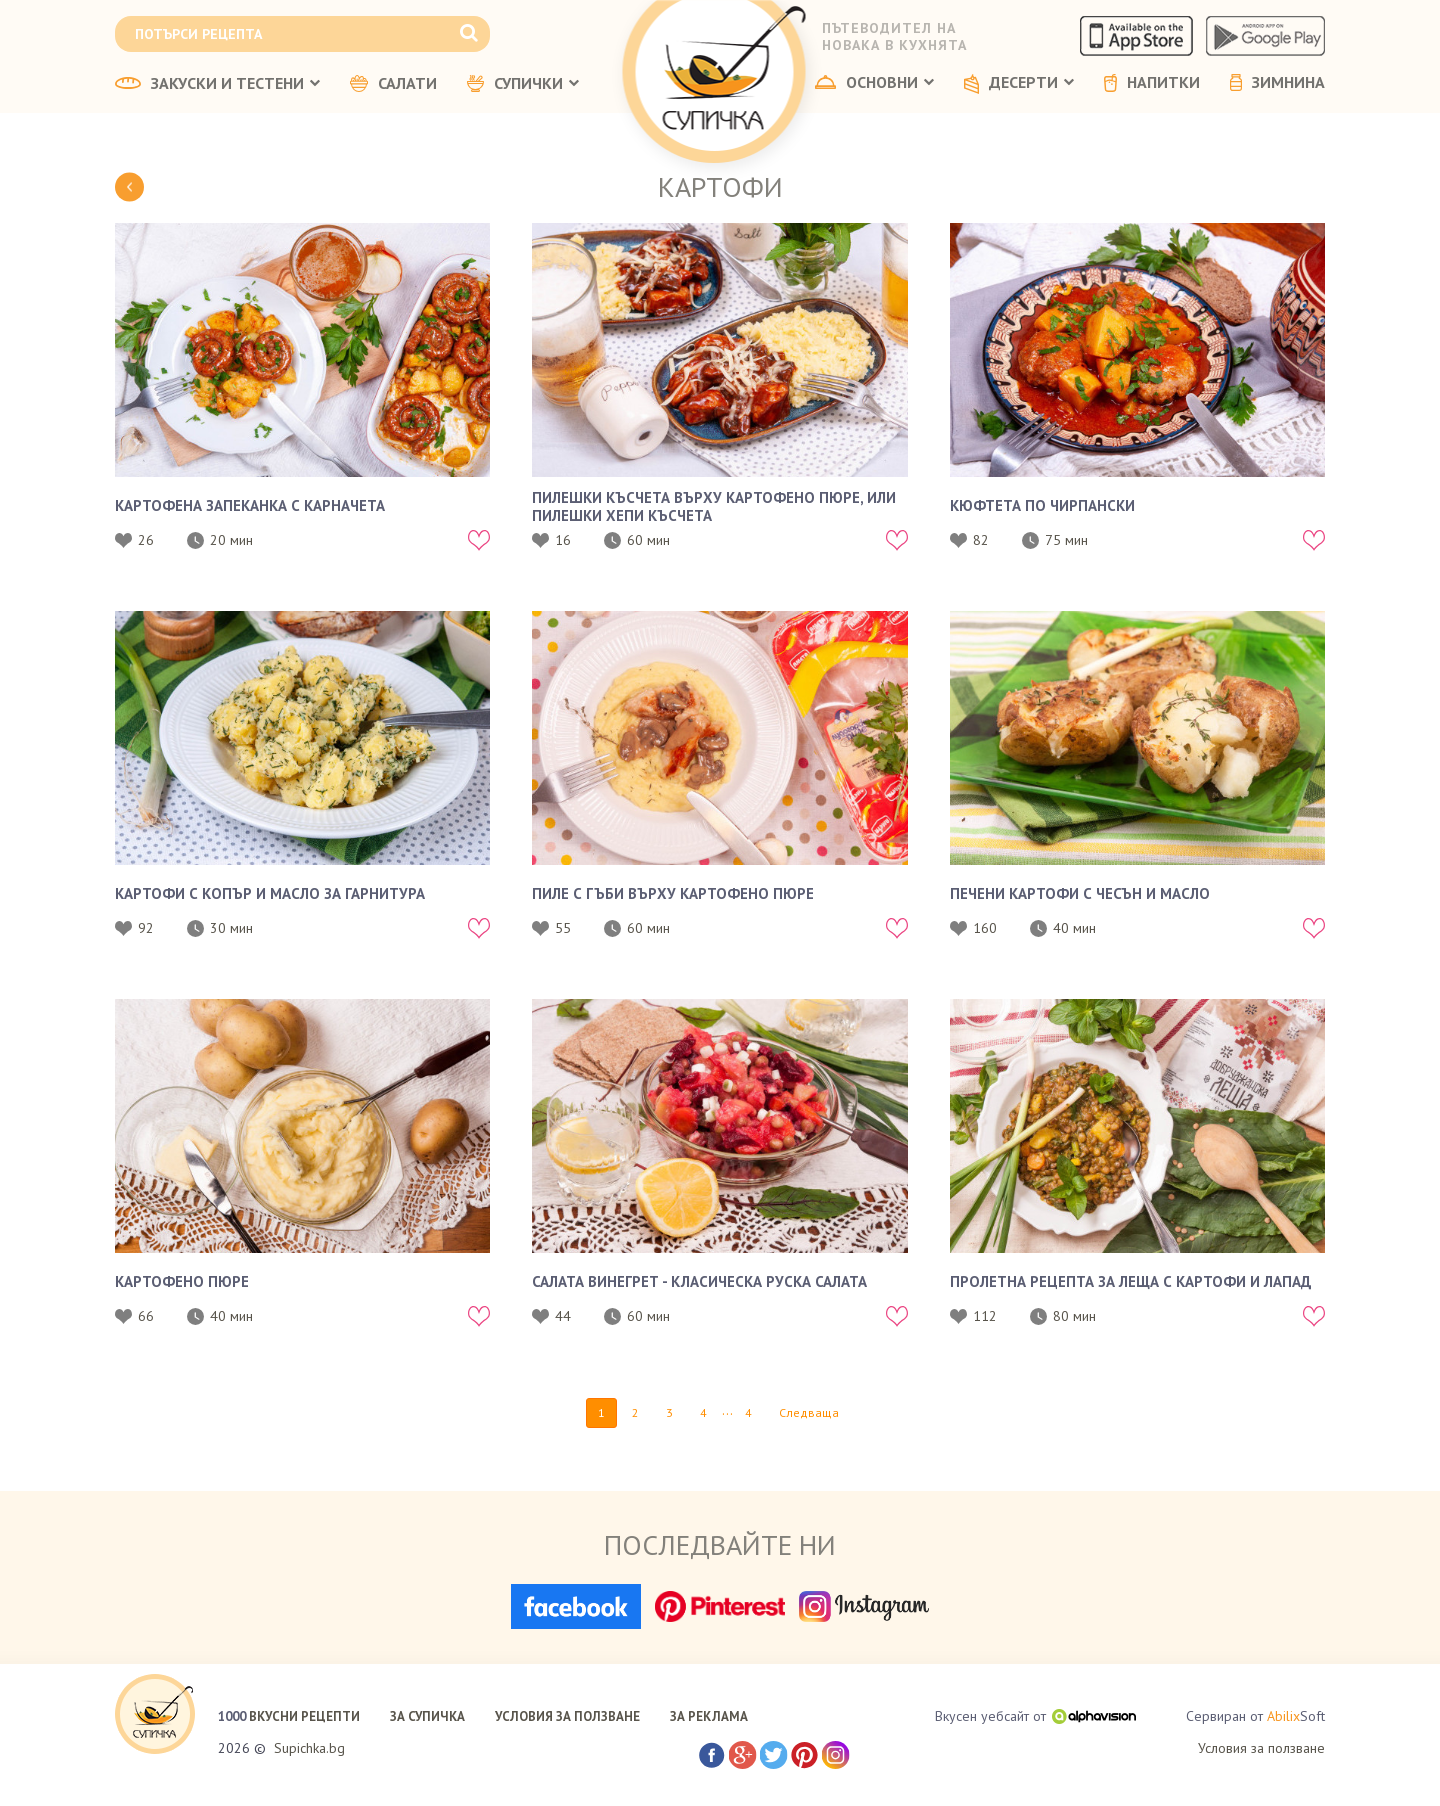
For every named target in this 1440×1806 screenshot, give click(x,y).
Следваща (809, 1412)
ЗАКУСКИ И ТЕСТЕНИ (217, 84)
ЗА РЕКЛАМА (709, 1716)
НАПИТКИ (1152, 83)
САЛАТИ (393, 84)
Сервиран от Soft (1255, 1716)
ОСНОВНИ (874, 83)
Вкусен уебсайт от (1035, 1716)
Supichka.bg (309, 1748)
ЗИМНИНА (1277, 83)
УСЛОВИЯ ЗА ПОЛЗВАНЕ (567, 1716)
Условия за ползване (1261, 1748)
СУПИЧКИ (523, 84)
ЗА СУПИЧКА (427, 1716)
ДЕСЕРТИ (1019, 84)
